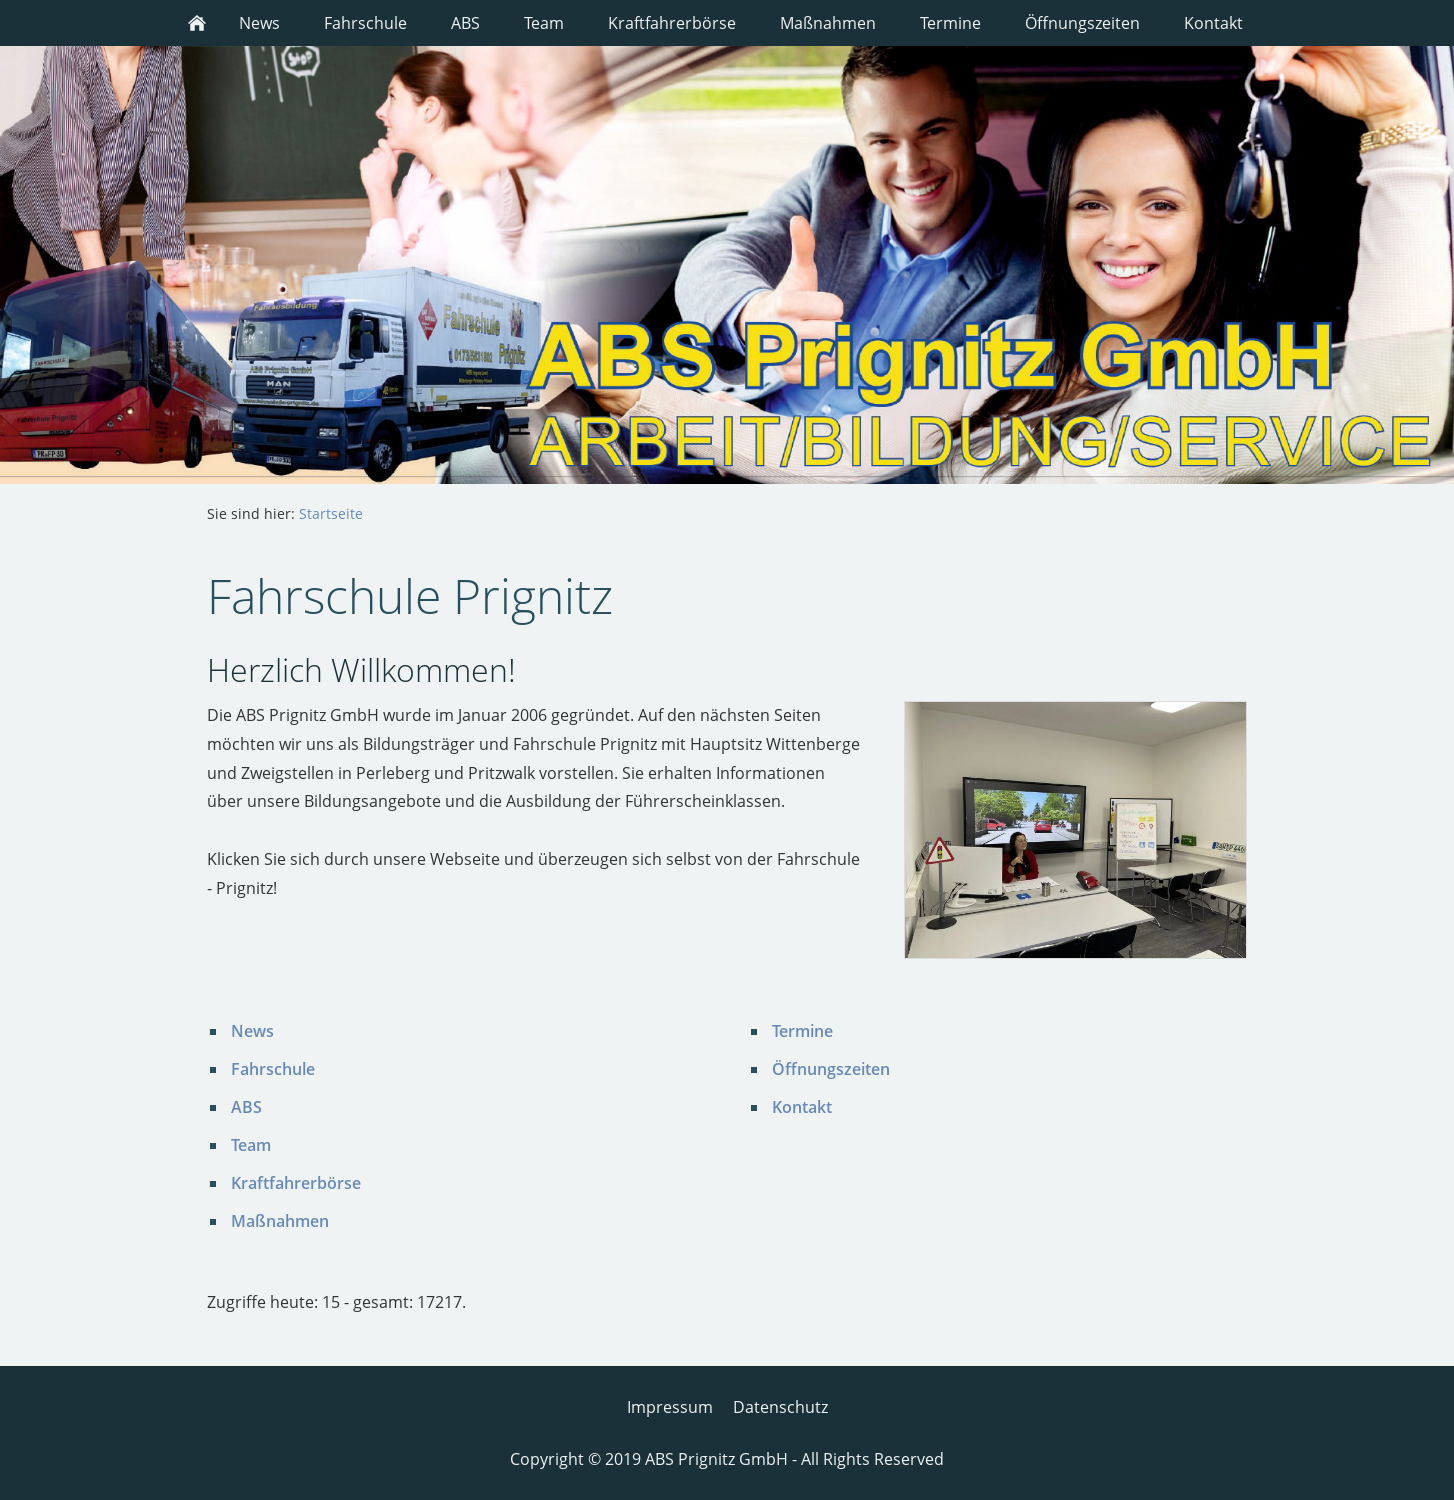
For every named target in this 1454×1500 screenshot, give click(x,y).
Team (251, 1145)
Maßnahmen (280, 1221)
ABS (246, 1107)
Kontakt (802, 1107)
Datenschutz (780, 1407)
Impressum (670, 1407)
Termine (802, 1031)
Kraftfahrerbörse (296, 1183)
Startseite (331, 513)
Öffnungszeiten (831, 1069)
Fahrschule (273, 1069)
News (252, 1031)
